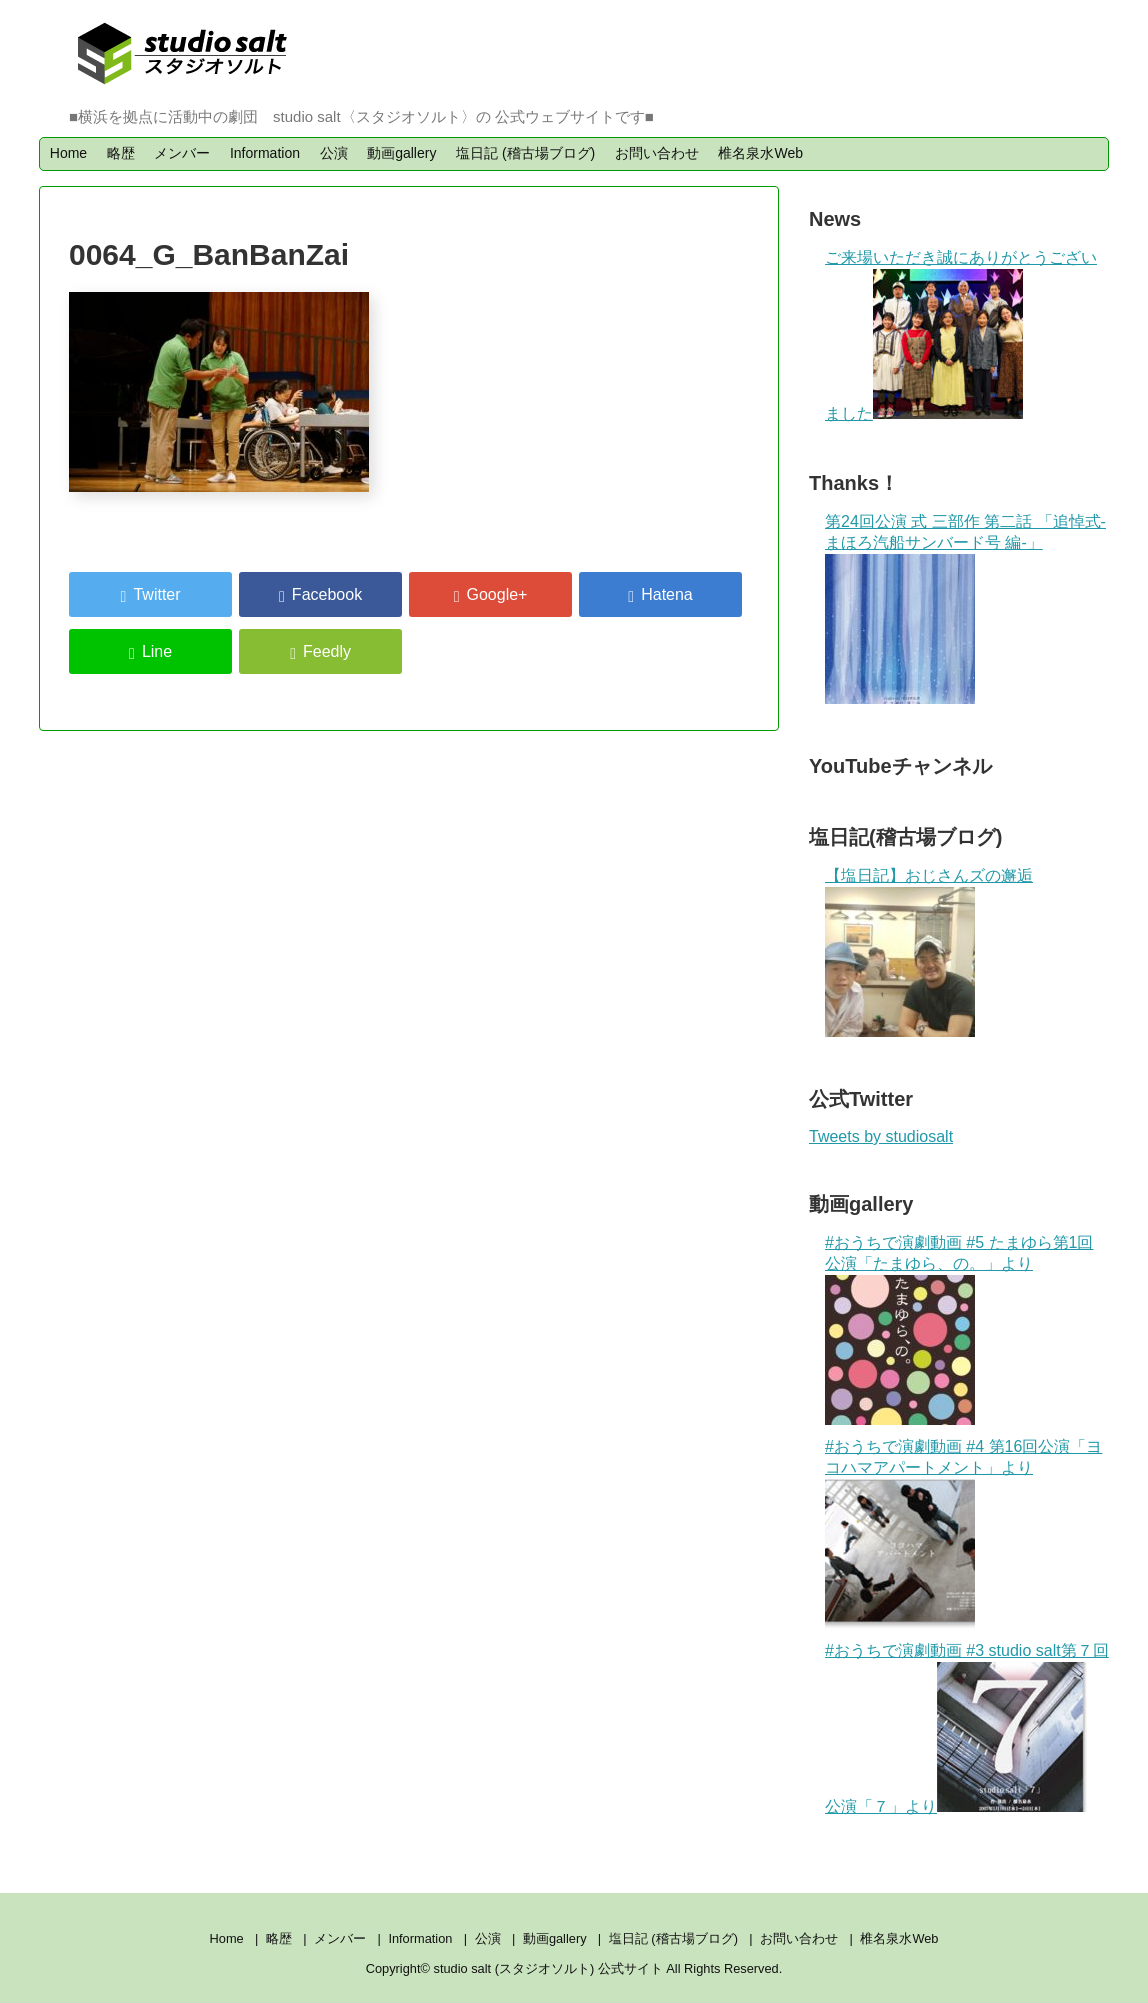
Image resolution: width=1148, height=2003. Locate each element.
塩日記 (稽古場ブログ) (525, 153)
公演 (334, 153)
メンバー (182, 153)
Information (265, 153)
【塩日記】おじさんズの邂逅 (929, 875)
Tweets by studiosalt (881, 1136)
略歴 (121, 153)
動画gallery (401, 153)
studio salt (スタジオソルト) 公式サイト (550, 1968)
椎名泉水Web (760, 153)
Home (68, 153)
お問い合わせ (657, 153)
